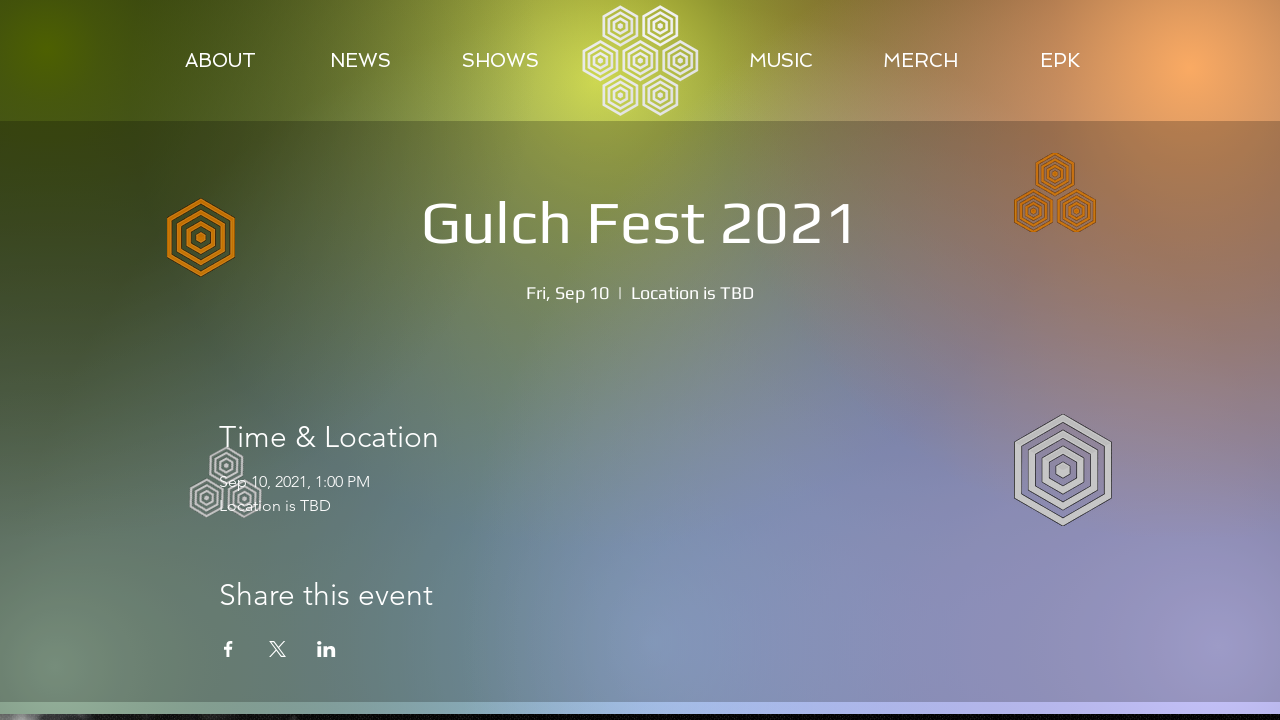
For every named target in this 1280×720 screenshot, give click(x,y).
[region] (641, 60)
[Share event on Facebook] (228, 649)
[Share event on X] (277, 649)
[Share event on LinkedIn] (326, 649)
